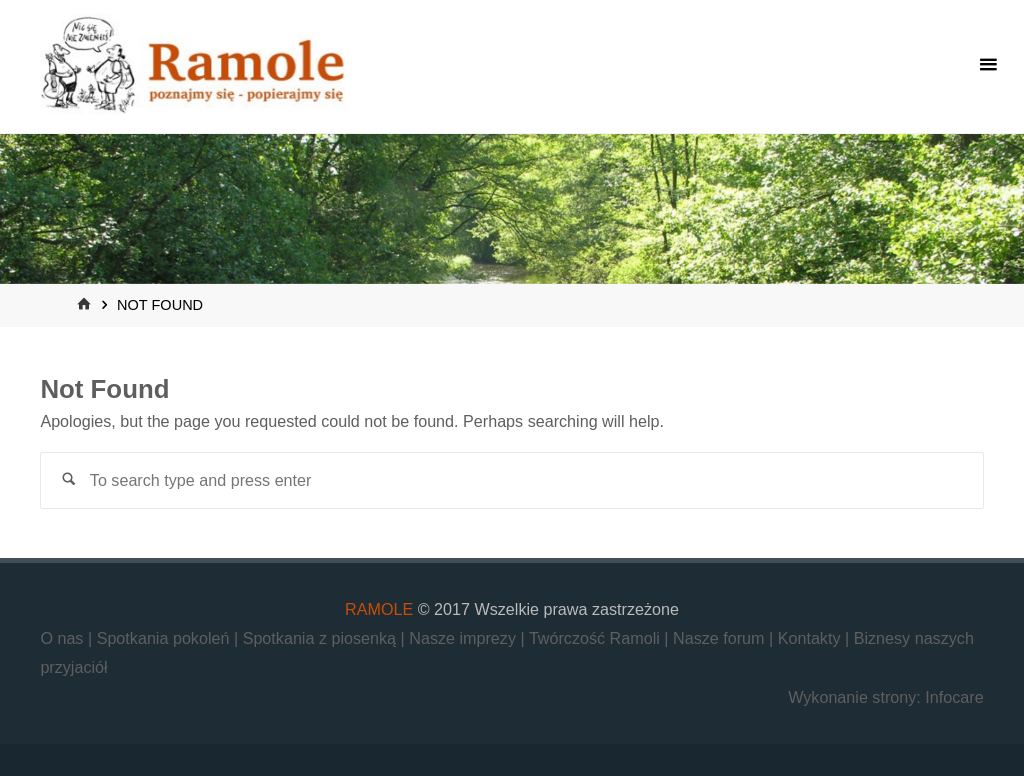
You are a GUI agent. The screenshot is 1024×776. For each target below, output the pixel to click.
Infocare (954, 697)
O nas (64, 638)
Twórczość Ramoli (596, 638)
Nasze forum (721, 638)
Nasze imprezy (464, 638)
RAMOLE (379, 609)
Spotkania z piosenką (322, 638)
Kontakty (811, 638)
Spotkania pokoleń (165, 638)
